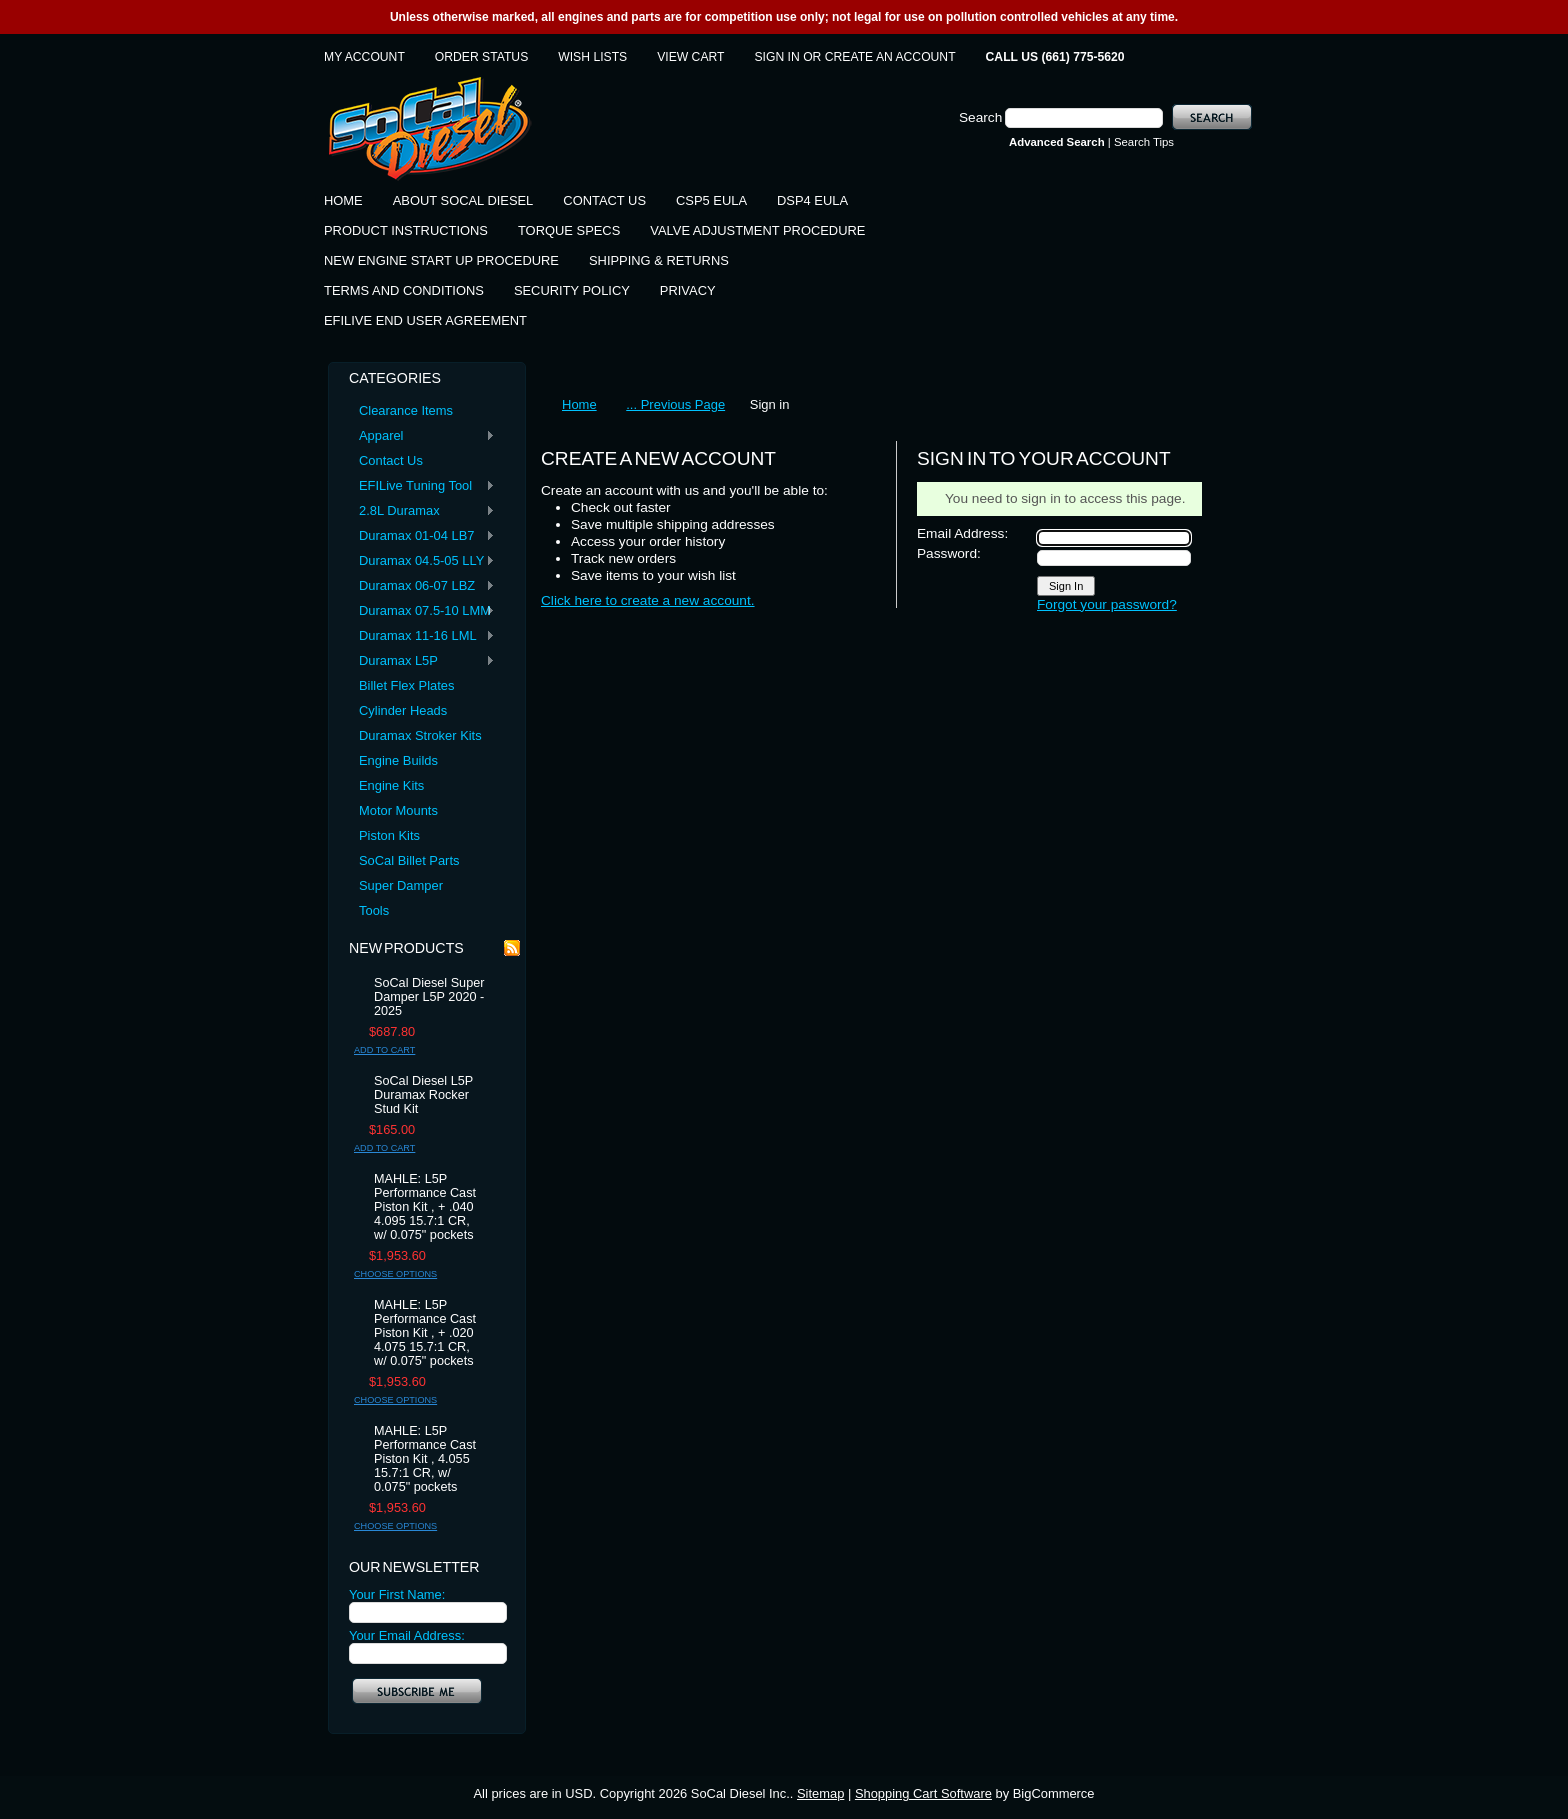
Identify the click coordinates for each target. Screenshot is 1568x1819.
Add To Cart (384, 1050)
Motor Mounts (398, 810)
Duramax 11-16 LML (422, 636)
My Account (364, 57)
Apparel (422, 436)
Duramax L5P (422, 661)
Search (980, 117)
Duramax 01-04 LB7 (422, 536)
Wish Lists (592, 57)
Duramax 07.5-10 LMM (422, 611)
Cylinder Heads (403, 710)
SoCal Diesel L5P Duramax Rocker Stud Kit (423, 1095)
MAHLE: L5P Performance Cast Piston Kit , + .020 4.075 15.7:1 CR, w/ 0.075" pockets (425, 1333)
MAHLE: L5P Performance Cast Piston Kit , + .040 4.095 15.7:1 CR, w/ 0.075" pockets (425, 1207)
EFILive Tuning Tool (422, 486)
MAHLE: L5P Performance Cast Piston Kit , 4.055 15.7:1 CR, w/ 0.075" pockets (425, 1459)
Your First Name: (397, 1594)
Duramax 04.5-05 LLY (422, 561)
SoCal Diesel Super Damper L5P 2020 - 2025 (429, 997)
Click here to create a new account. (648, 600)
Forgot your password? (1107, 604)
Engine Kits (391, 785)
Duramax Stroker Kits (420, 735)
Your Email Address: (407, 1635)
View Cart (690, 57)
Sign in (777, 57)
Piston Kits (389, 835)
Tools (374, 910)
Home (579, 404)
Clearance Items (406, 410)
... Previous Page (675, 404)
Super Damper (401, 885)
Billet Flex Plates (406, 685)
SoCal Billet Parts (409, 860)
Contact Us (391, 460)
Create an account (890, 57)
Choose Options (395, 1274)
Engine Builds (398, 760)
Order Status (481, 57)
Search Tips (1144, 142)
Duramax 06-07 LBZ (422, 586)
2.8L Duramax (422, 511)
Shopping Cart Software (923, 1793)
